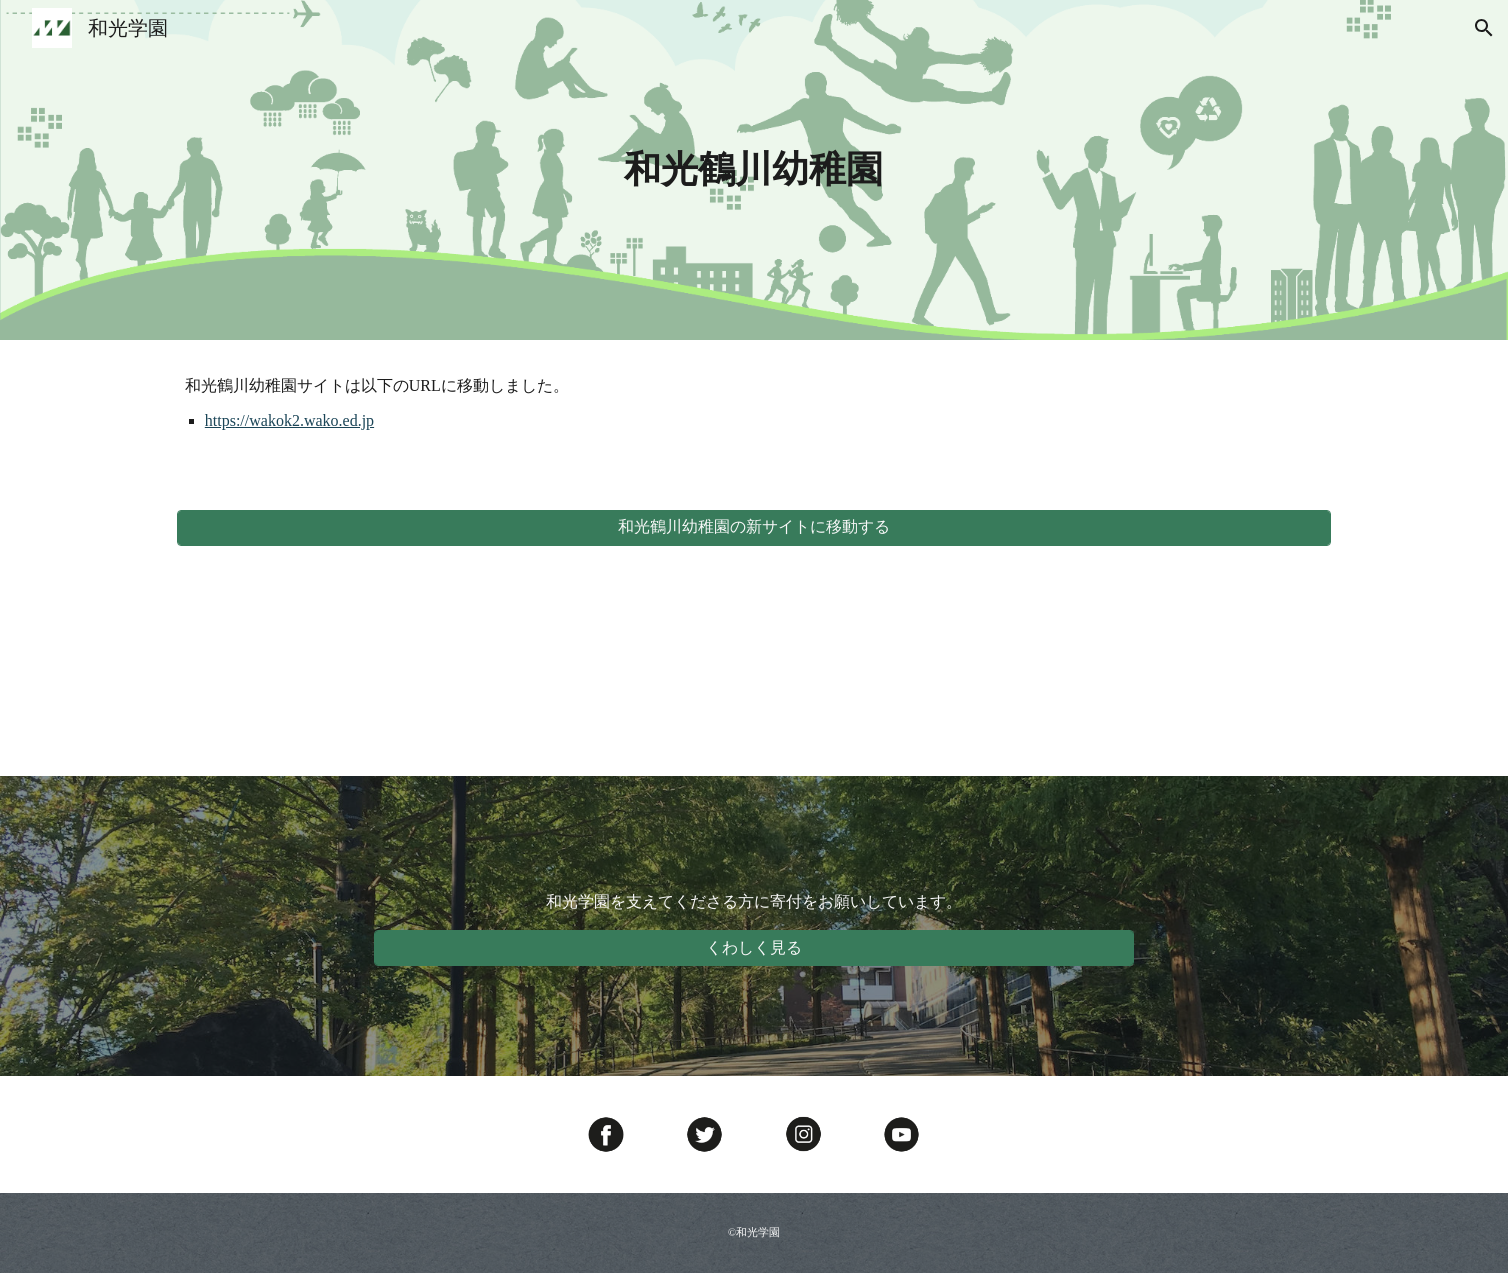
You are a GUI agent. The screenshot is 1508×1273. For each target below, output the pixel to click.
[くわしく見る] (754, 948)
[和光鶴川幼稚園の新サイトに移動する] (754, 527)
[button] (1484, 28)
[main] (754, 170)
